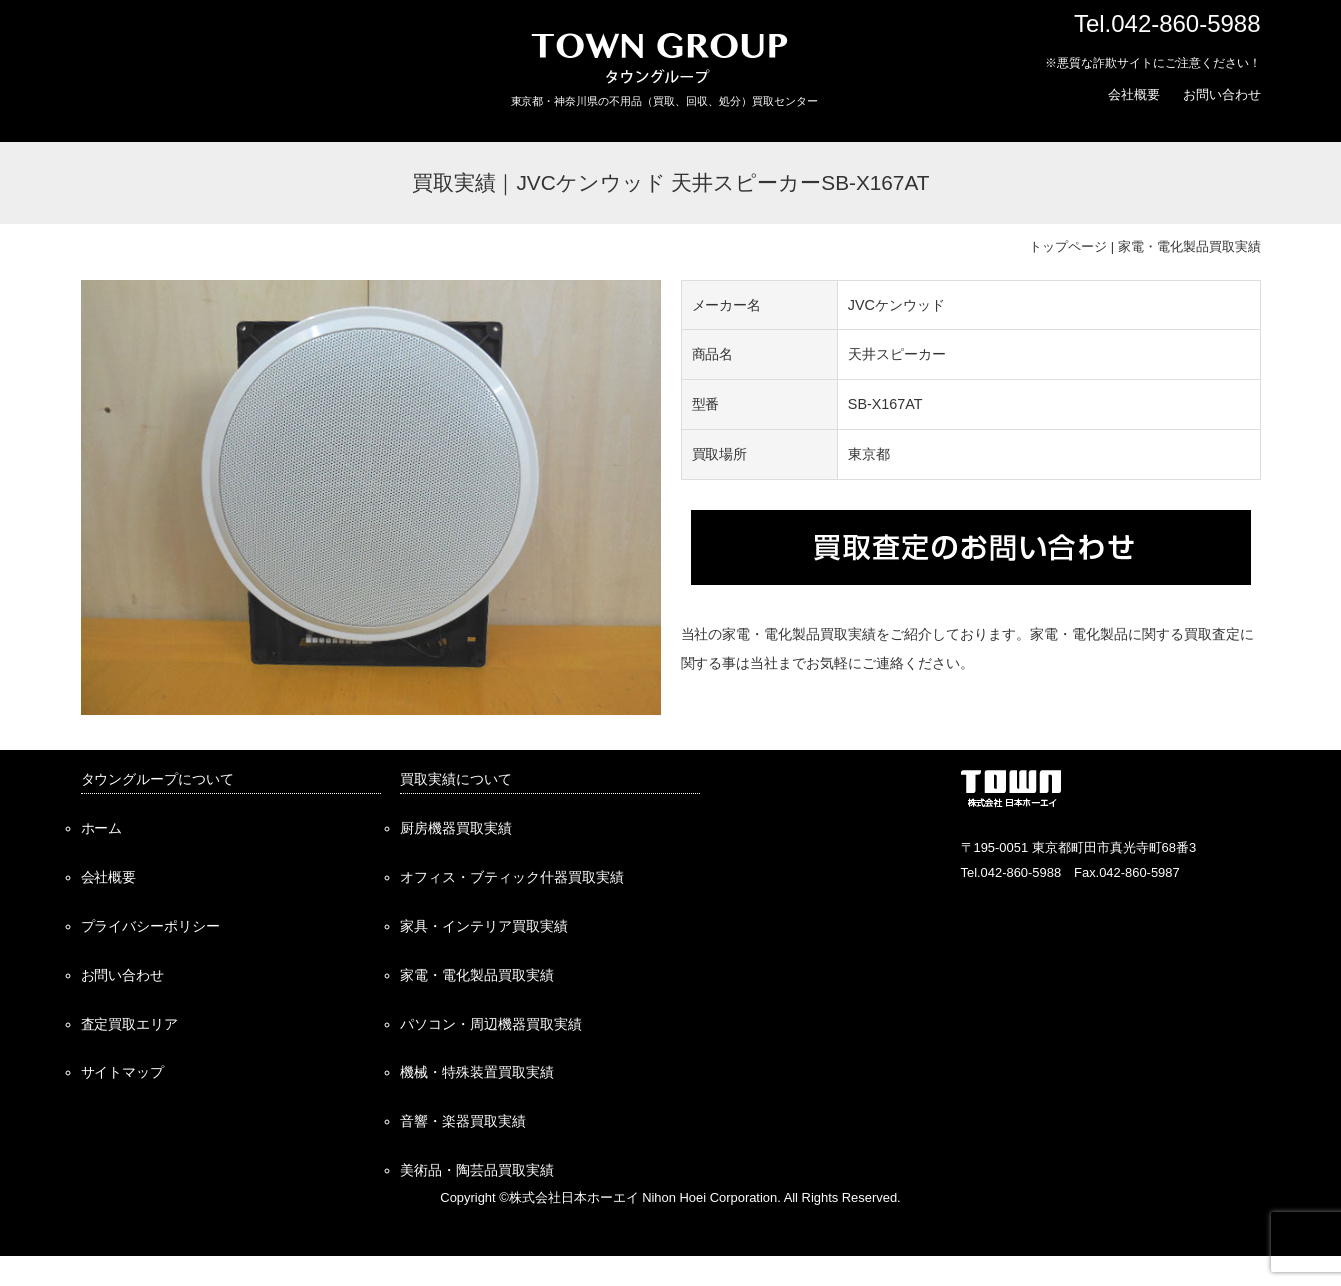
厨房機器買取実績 (456, 828)
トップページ (1068, 246)
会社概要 (1134, 94)
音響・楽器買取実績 (463, 1121)
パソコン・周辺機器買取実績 (491, 1024)
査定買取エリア (130, 1024)
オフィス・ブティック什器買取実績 (512, 877)
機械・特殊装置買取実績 (477, 1072)
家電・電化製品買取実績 (1189, 246)
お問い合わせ (1222, 94)
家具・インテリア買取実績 (484, 926)
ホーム (102, 828)
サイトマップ (123, 1072)
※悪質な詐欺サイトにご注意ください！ (1153, 63)
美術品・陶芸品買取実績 (477, 1170)
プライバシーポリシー (151, 926)
